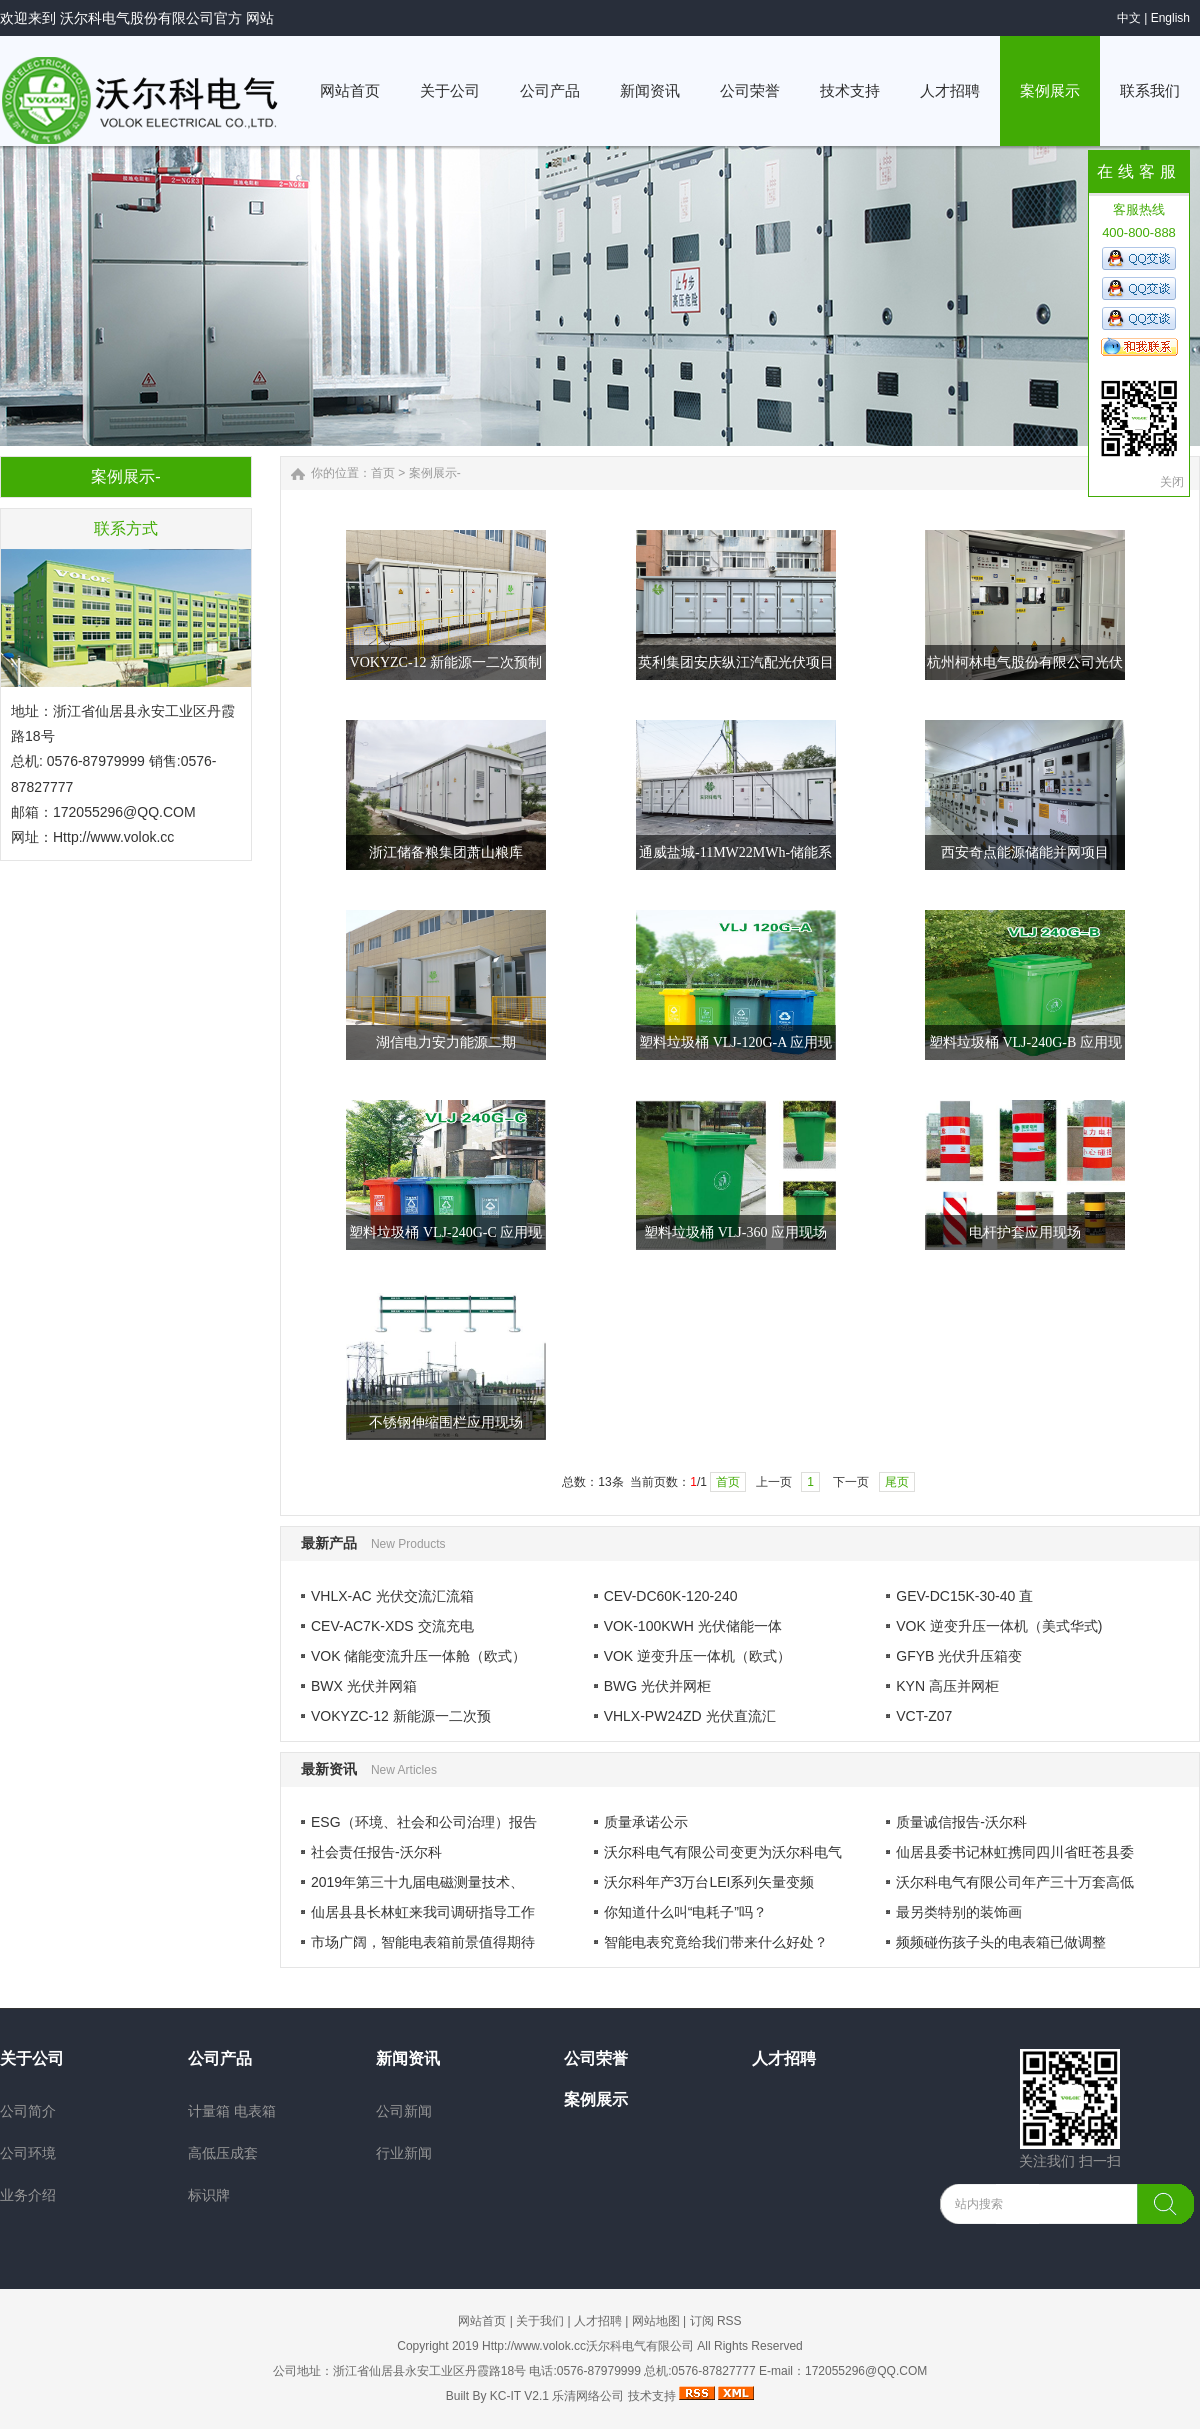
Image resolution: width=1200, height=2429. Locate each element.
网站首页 (482, 2321)
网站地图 (656, 2321)
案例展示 (596, 2099)
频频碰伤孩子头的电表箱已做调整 (1001, 1942)
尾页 (897, 1482)
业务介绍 (28, 2195)
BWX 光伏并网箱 (364, 1686)
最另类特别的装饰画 (959, 1912)
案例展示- (435, 473)
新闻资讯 (408, 2058)
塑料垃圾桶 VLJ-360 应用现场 (735, 1232)
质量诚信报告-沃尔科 (961, 1822)
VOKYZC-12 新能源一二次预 (401, 1716)
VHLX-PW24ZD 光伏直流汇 (690, 1716)
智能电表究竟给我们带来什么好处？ (716, 1942)
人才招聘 (784, 2058)
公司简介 (28, 2111)
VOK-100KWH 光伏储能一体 (693, 1626)
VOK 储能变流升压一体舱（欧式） (418, 1656)
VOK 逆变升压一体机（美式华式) (999, 1626)
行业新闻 (404, 2153)
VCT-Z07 (924, 1716)
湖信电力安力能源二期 (446, 1042)
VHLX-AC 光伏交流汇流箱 (392, 1596)
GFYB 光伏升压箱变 (959, 1656)
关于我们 (540, 2321)
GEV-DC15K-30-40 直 (964, 1596)
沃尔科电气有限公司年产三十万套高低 (1015, 1882)
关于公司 (32, 2058)
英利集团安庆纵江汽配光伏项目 (736, 662)
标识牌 (209, 2195)
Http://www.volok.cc (113, 837)
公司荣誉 (596, 2058)
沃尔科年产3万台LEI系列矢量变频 (709, 1882)
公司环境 (28, 2153)
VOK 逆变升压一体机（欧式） (697, 1656)
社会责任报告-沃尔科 (376, 1852)
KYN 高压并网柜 (947, 1686)
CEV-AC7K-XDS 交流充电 (392, 1626)
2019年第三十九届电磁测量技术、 (417, 1882)
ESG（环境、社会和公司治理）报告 (424, 1822)
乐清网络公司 (588, 2396)
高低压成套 (223, 2153)
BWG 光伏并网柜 (657, 1686)
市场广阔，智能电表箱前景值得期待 (423, 1942)
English (1170, 18)
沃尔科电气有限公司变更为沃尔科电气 (723, 1852)
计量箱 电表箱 (232, 2111)
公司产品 (220, 2058)
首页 (383, 473)
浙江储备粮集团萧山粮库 (446, 852)
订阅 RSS (716, 2321)
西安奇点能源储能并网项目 (1025, 852)
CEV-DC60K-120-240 (671, 1596)
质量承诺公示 (646, 1822)
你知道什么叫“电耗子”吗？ (685, 1912)
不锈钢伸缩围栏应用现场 (446, 1422)
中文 (1129, 18)
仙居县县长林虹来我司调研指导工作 (423, 1912)
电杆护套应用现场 (1025, 1232)
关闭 (1172, 482)
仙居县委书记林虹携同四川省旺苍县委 (1015, 1852)
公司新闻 (404, 2111)
